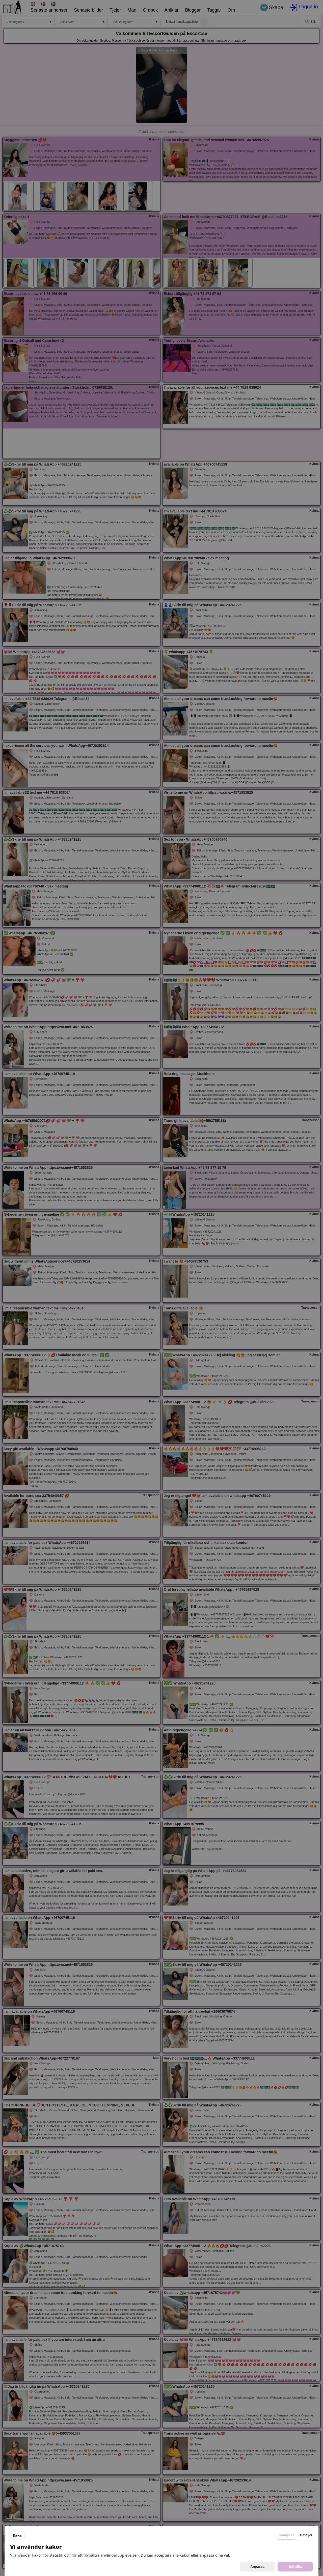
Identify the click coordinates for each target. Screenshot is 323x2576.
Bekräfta (295, 2566)
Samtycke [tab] (286, 2535)
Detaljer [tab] (306, 2535)
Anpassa (257, 2566)
